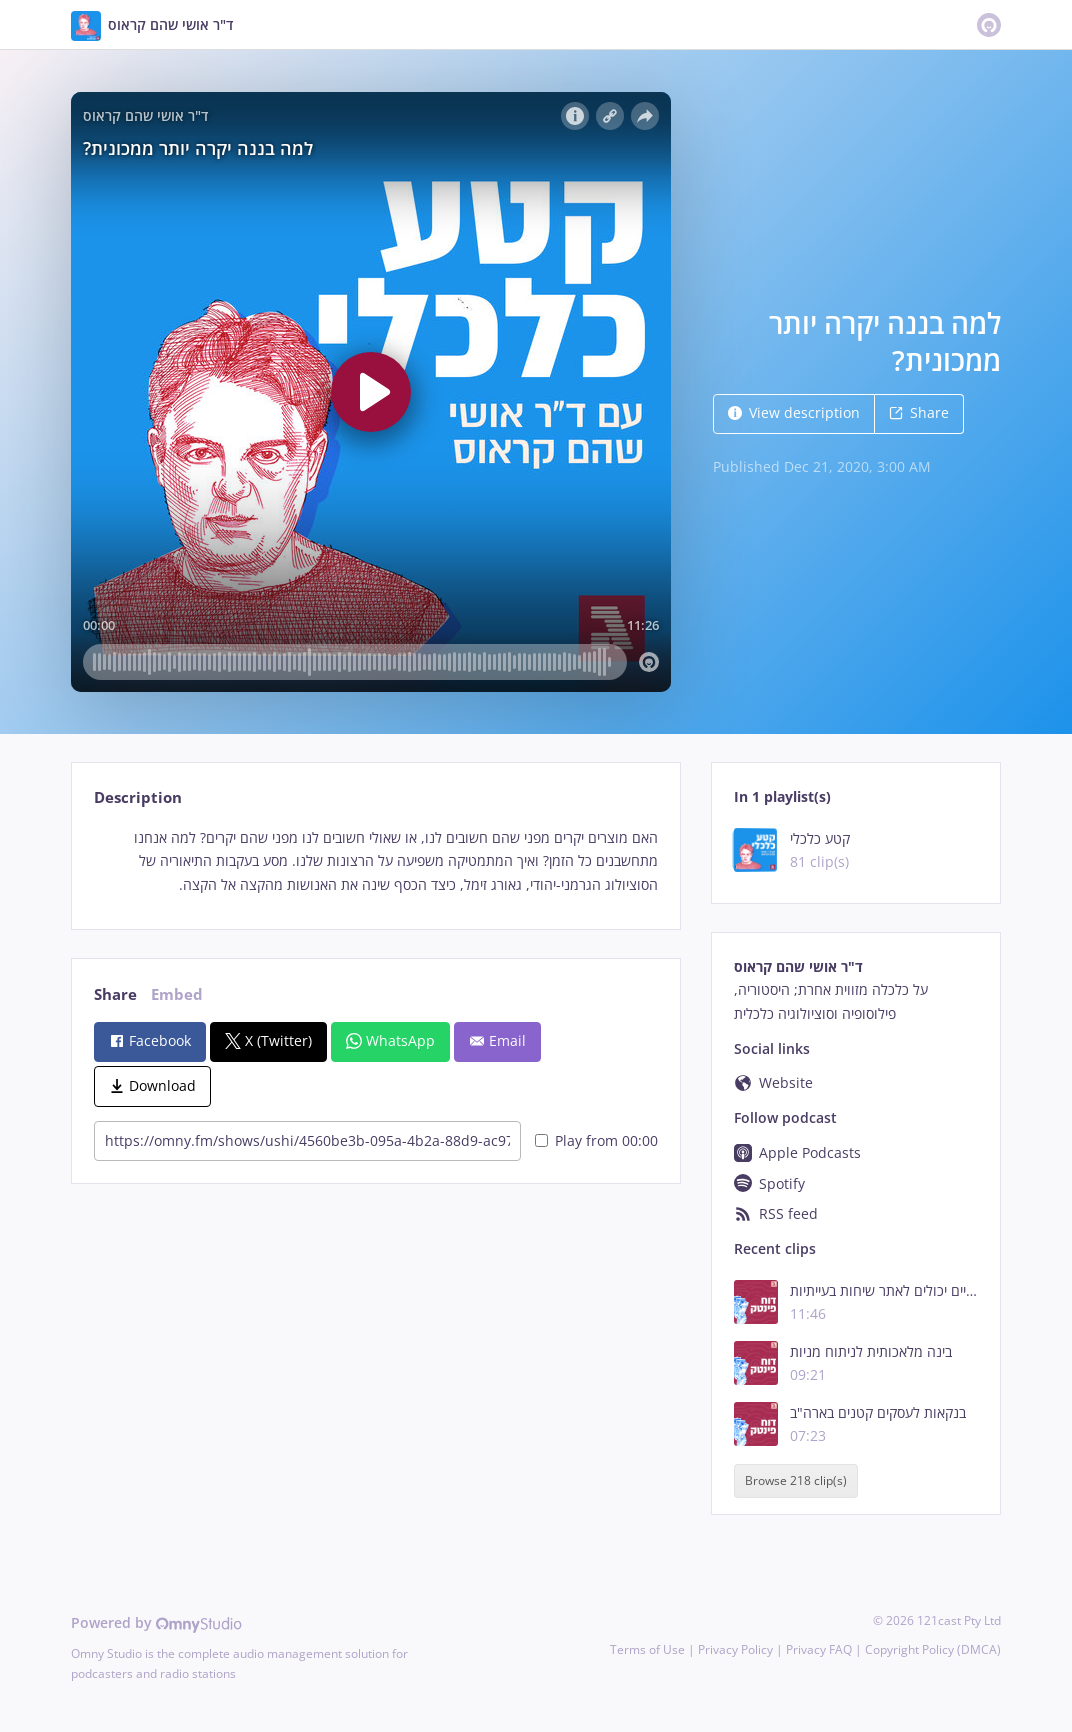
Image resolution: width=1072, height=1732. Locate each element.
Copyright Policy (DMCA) (933, 1649)
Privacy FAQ (819, 1649)
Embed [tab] (177, 994)
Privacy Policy (735, 1649)
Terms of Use (647, 1649)
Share (919, 412)
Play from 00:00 (596, 1140)
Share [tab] (115, 994)
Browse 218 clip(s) (796, 1480)
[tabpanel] (375, 861)
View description (794, 412)
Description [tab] (138, 797)
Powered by (156, 1622)
